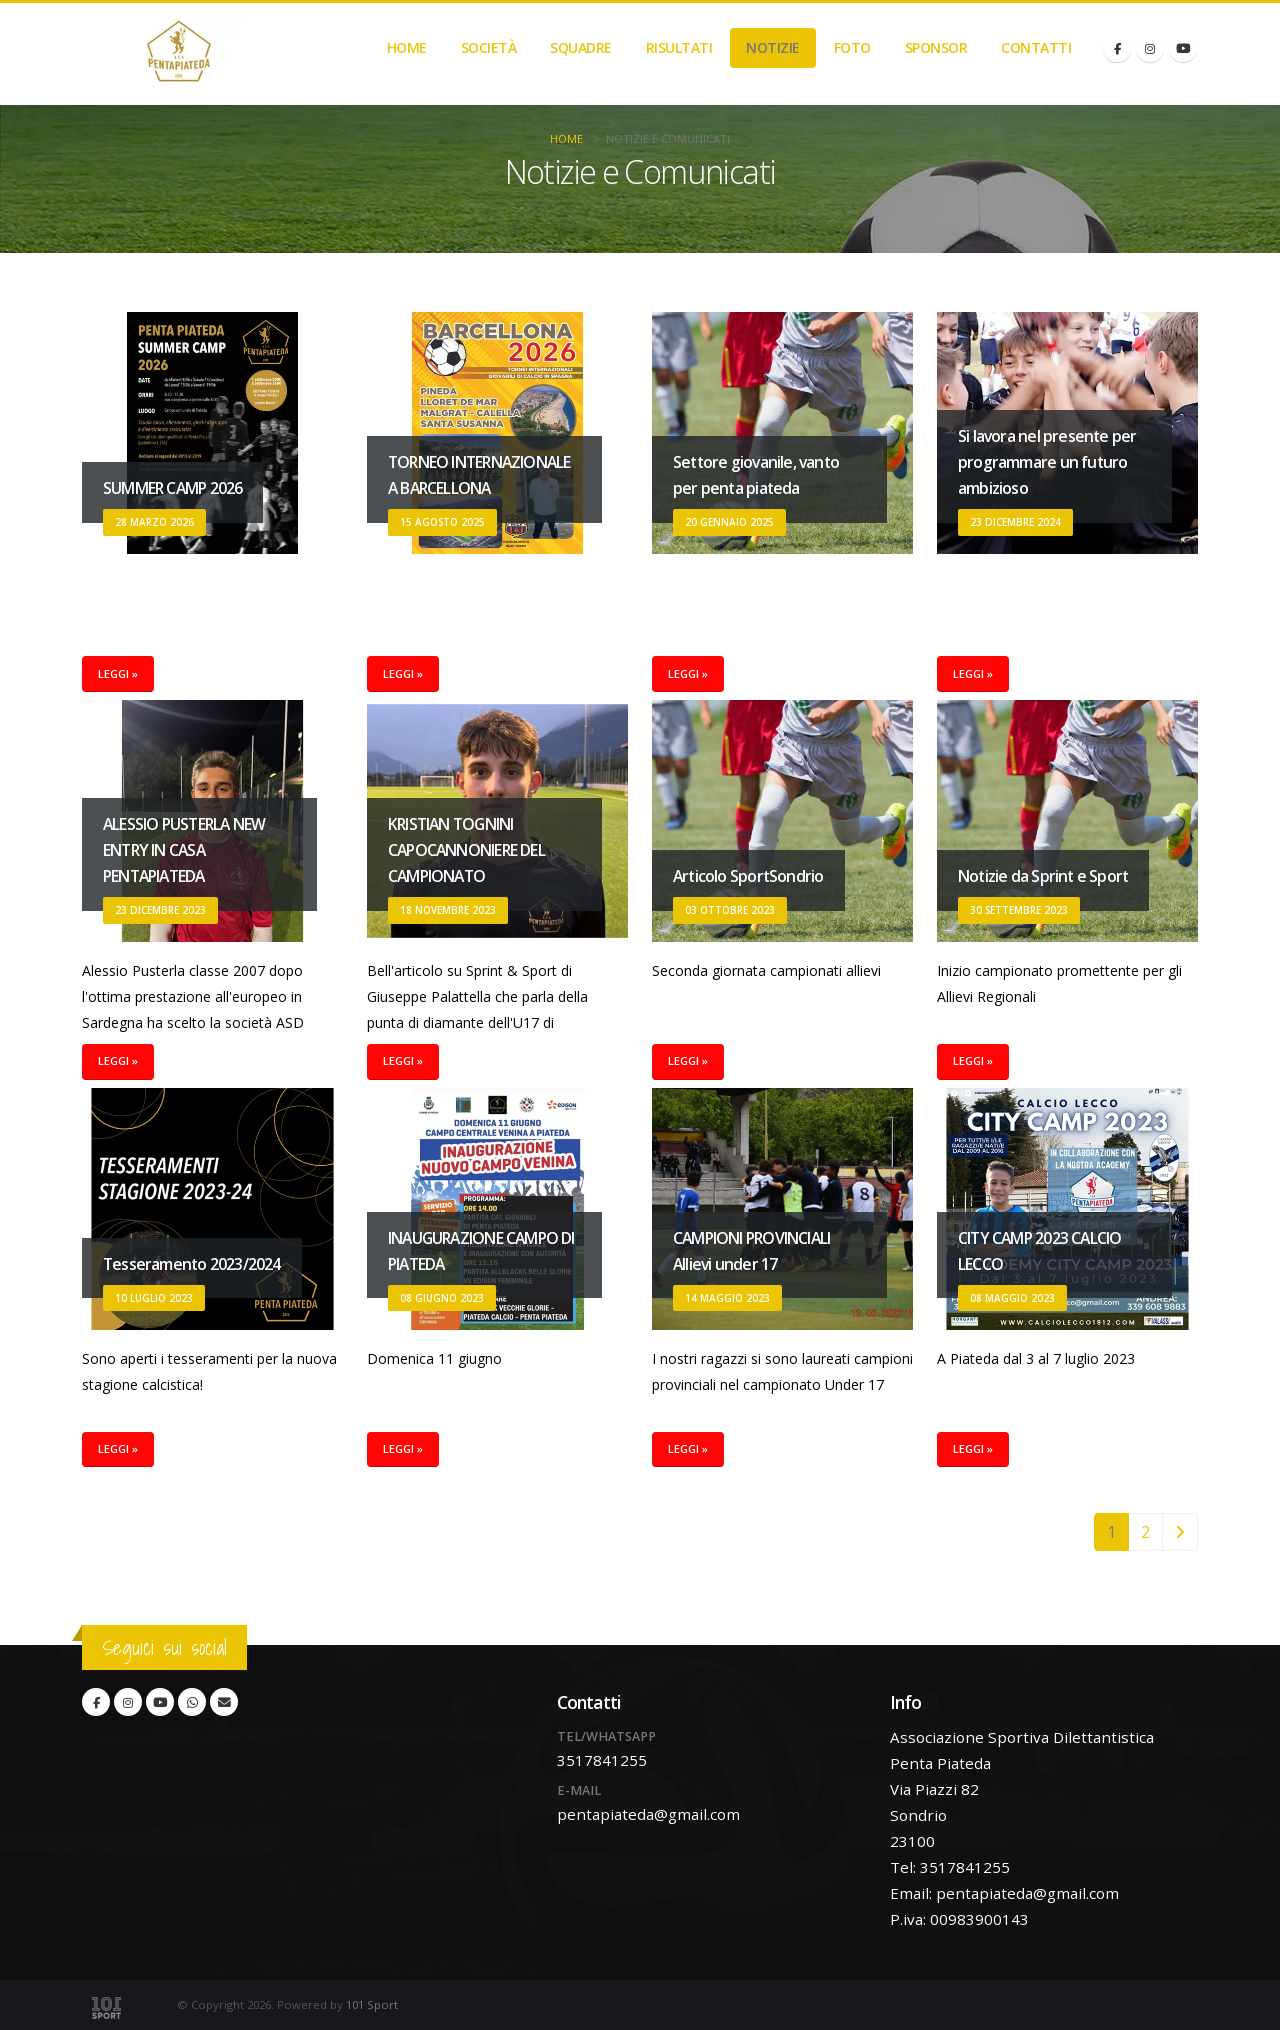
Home (407, 47)
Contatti (1036, 47)
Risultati (679, 47)
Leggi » (118, 673)
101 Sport (372, 2004)
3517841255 (602, 1760)
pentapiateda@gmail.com (648, 1814)
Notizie (773, 47)
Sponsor (936, 47)
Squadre (581, 47)
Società (489, 47)
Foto (852, 47)
